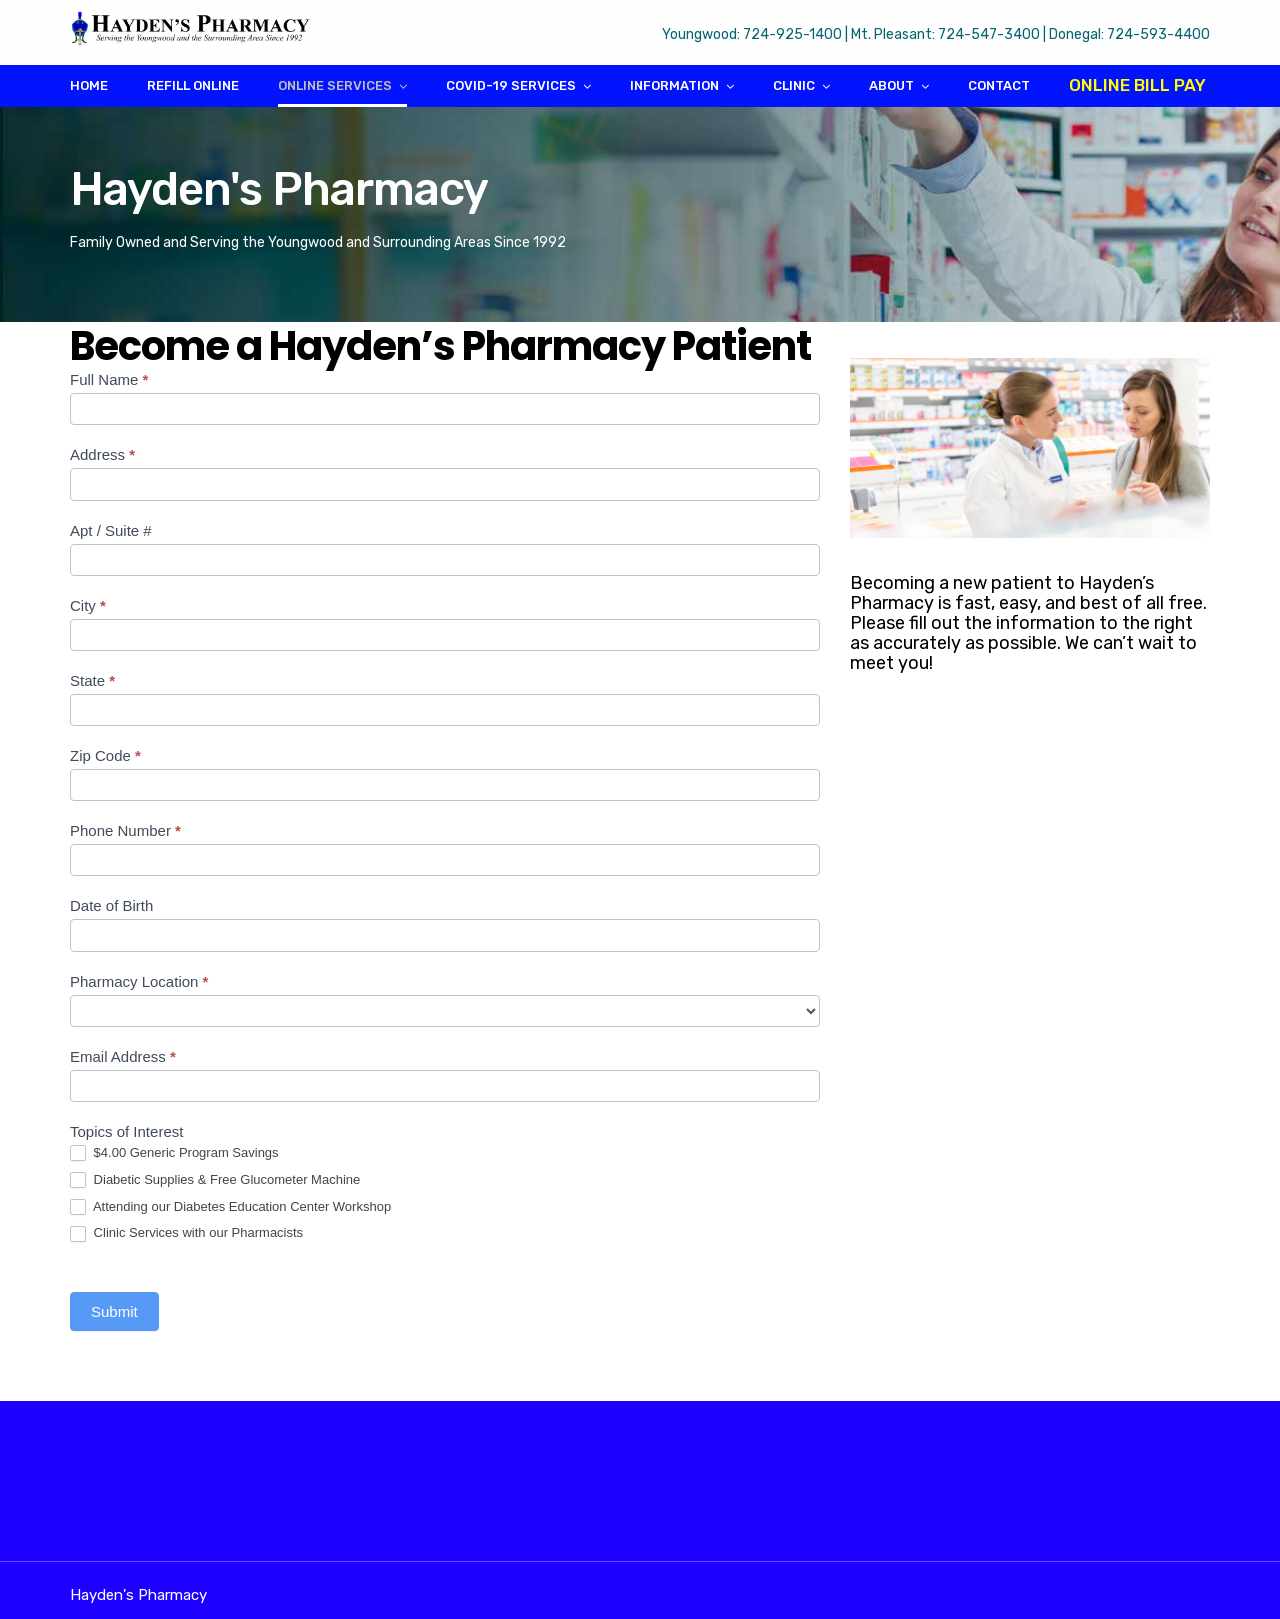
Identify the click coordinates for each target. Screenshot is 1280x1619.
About (891, 85)
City (88, 605)
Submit (114, 1311)
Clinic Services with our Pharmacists (186, 1233)
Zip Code (105, 755)
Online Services (335, 85)
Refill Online (193, 85)
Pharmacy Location (139, 981)
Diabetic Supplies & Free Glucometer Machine (215, 1180)
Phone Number (125, 830)
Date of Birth (111, 905)
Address (102, 454)
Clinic (794, 85)
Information (674, 85)
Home (89, 85)
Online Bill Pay (1137, 85)
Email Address (123, 1056)
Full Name (109, 379)
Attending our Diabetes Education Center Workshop (230, 1207)
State (92, 680)
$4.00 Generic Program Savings (174, 1153)
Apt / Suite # (111, 530)
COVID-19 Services (511, 85)
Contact (999, 85)
